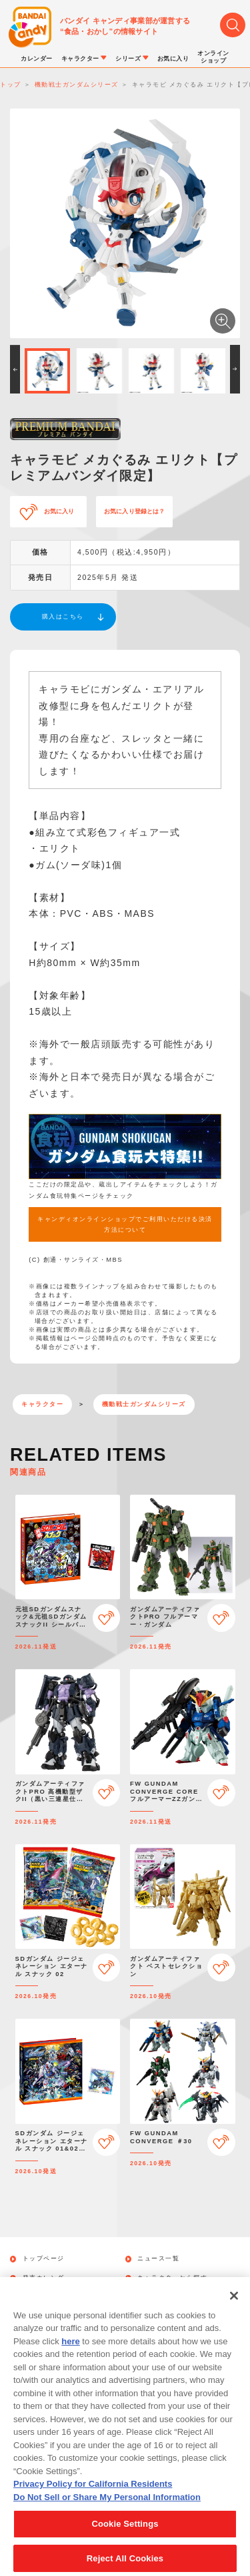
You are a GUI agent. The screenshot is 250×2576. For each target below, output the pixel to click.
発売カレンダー (47, 2278)
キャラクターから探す (172, 2278)
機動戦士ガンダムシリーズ (144, 1404)
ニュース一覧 (158, 2259)
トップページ (44, 2259)
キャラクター (42, 1404)
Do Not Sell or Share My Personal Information (107, 2512)
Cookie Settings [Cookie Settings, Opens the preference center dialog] (124, 2540)
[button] (15, 369)
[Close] (234, 2311)
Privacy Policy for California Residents (92, 2500)
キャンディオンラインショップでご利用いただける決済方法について (125, 1224)
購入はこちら (63, 616)
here (70, 2357)
